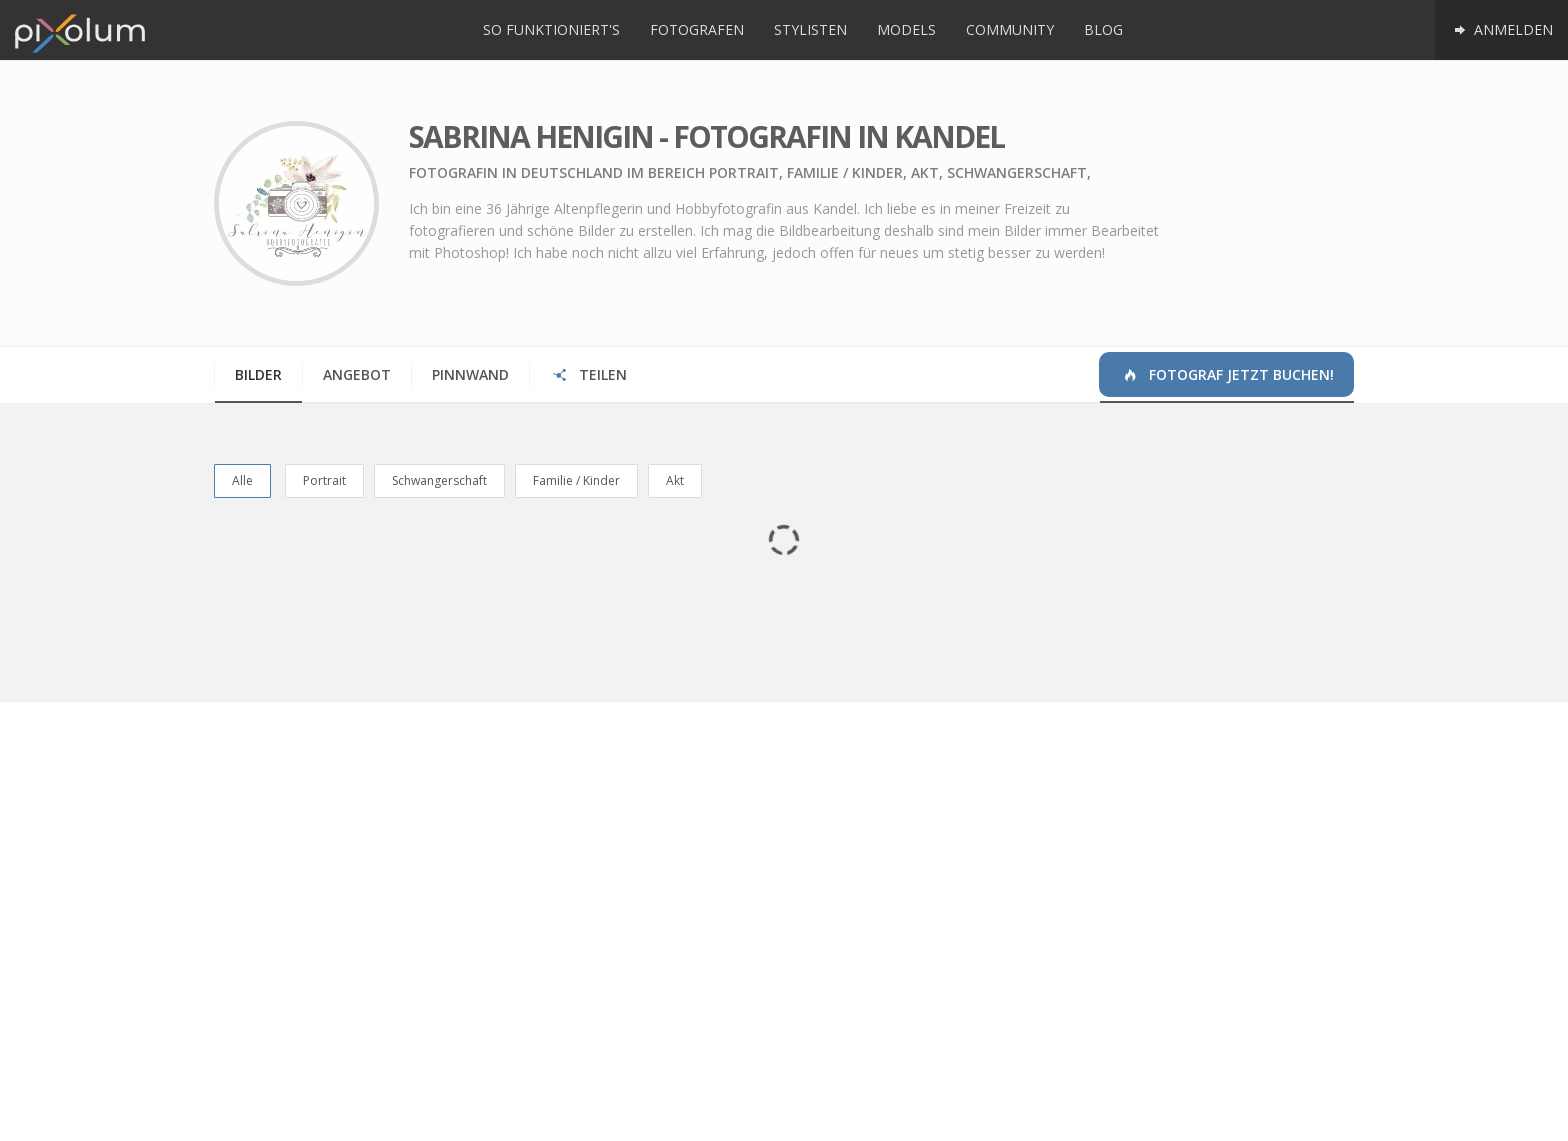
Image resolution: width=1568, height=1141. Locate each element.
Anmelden (1501, 29)
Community (1010, 29)
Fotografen (697, 29)
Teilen (588, 374)
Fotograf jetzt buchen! (1227, 374)
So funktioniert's (551, 29)
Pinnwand (470, 374)
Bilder (258, 374)
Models (906, 29)
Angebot (357, 374)
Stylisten (810, 29)
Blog (1103, 29)
